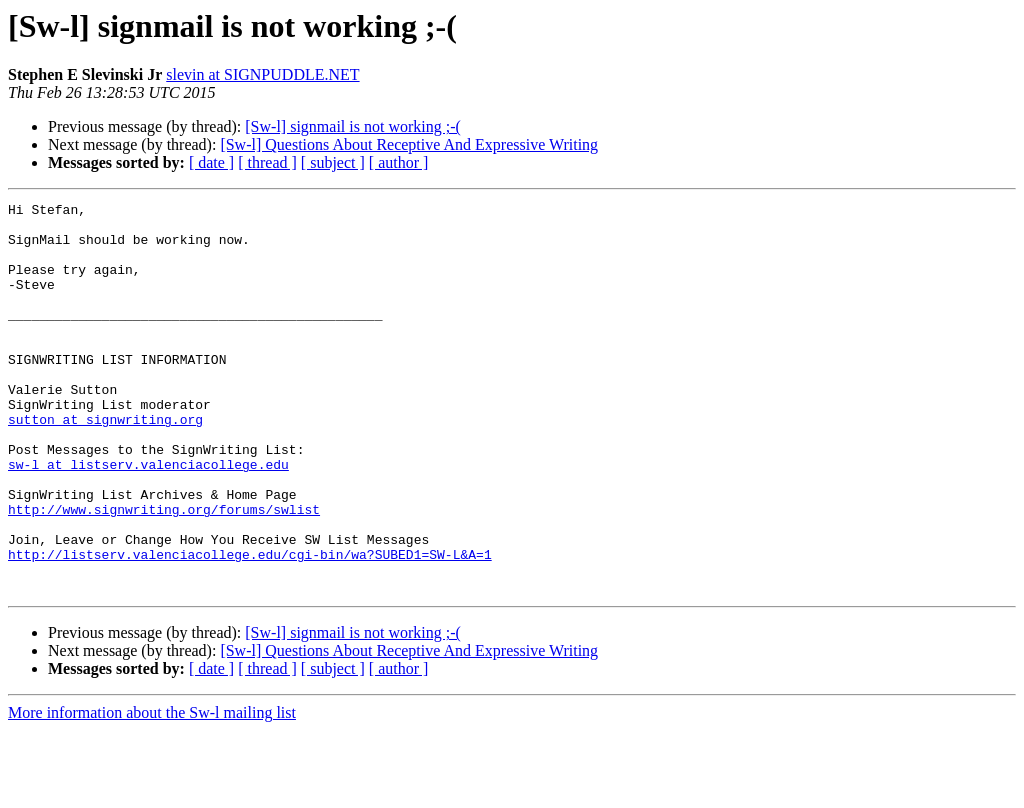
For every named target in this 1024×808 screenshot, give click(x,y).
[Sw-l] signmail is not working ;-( (353, 126)
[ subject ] (333, 162)
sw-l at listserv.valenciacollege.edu (148, 518)
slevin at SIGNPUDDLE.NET (262, 74)
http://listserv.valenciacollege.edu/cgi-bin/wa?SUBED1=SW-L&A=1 (250, 626)
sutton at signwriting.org (105, 464)
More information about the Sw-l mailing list (152, 790)
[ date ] (211, 162)
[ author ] (399, 162)
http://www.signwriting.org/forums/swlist (164, 572)
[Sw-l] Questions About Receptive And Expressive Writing (409, 144)
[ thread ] (267, 162)
